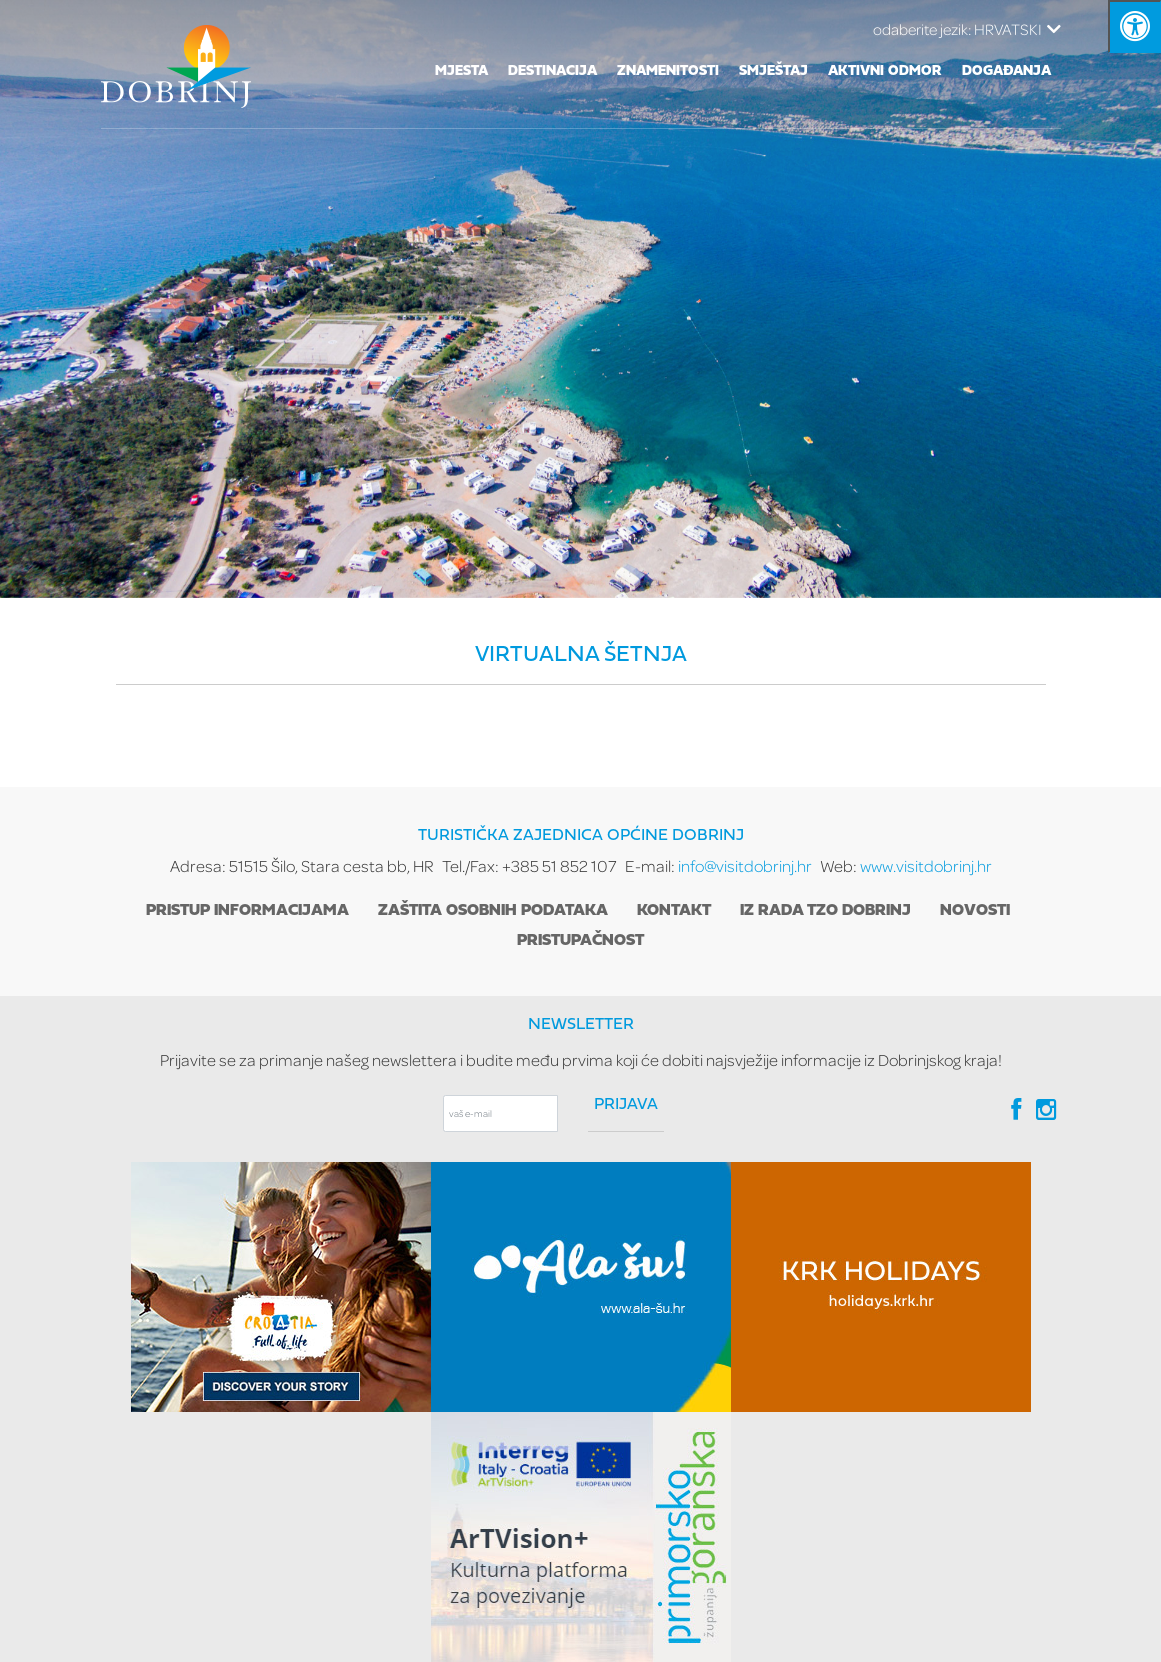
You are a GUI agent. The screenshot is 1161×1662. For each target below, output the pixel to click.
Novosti (975, 911)
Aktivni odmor (885, 71)
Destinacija (552, 71)
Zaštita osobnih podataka (493, 911)
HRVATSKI (967, 29)
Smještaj (773, 71)
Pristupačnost (580, 941)
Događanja (1006, 71)
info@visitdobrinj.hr (745, 865)
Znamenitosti (668, 71)
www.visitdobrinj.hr (926, 865)
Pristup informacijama (247, 911)
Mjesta (461, 71)
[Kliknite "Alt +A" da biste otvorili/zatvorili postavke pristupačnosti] (1134, 26)
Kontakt (674, 911)
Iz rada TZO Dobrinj (825, 911)
